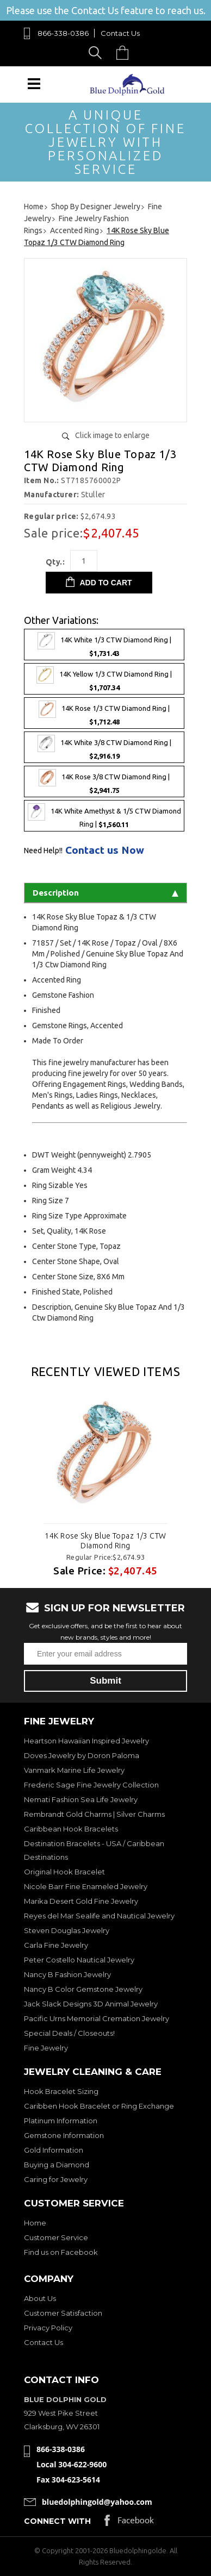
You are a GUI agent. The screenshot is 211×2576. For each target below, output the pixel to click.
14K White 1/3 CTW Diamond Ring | (104, 644)
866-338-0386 (63, 33)
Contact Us (120, 33)
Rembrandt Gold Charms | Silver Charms (94, 1814)
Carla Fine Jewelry (56, 1945)
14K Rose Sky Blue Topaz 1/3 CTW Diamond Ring (105, 1540)
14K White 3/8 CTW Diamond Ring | (104, 747)
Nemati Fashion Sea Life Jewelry (81, 1799)
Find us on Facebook (61, 2252)
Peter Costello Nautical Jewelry (79, 1959)
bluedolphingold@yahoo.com (97, 2502)
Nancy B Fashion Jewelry (67, 1974)
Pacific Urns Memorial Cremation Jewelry (96, 2018)
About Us (40, 2298)
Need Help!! (43, 850)
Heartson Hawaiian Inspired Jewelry (86, 1740)
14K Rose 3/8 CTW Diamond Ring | (104, 781)
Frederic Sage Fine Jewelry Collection (91, 1784)
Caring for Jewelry (56, 2179)
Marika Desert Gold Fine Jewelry (81, 1901)
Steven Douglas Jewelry (66, 1930)
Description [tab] (105, 892)
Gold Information (53, 2150)
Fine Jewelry (46, 2047)
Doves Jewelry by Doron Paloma (81, 1755)
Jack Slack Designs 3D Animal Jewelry (91, 2003)
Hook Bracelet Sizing (61, 2091)
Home (35, 2222)
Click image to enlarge (112, 435)
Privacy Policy (48, 2327)
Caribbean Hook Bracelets (71, 1828)
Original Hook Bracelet (64, 1871)
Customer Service (56, 2237)
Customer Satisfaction (63, 2313)
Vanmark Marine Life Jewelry (74, 1770)
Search (97, 52)
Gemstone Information (64, 2135)
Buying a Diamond (56, 2164)
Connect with (57, 2521)
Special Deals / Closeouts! (69, 2033)
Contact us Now (104, 850)
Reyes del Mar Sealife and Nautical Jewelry (99, 1915)
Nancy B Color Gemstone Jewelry (83, 1989)
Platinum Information (60, 2120)
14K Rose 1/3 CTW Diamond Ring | (104, 713)
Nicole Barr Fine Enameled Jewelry (85, 1886)
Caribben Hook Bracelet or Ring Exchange (99, 2106)
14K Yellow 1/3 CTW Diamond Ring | (104, 678)
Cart (125, 52)
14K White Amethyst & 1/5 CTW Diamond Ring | (104, 815)
